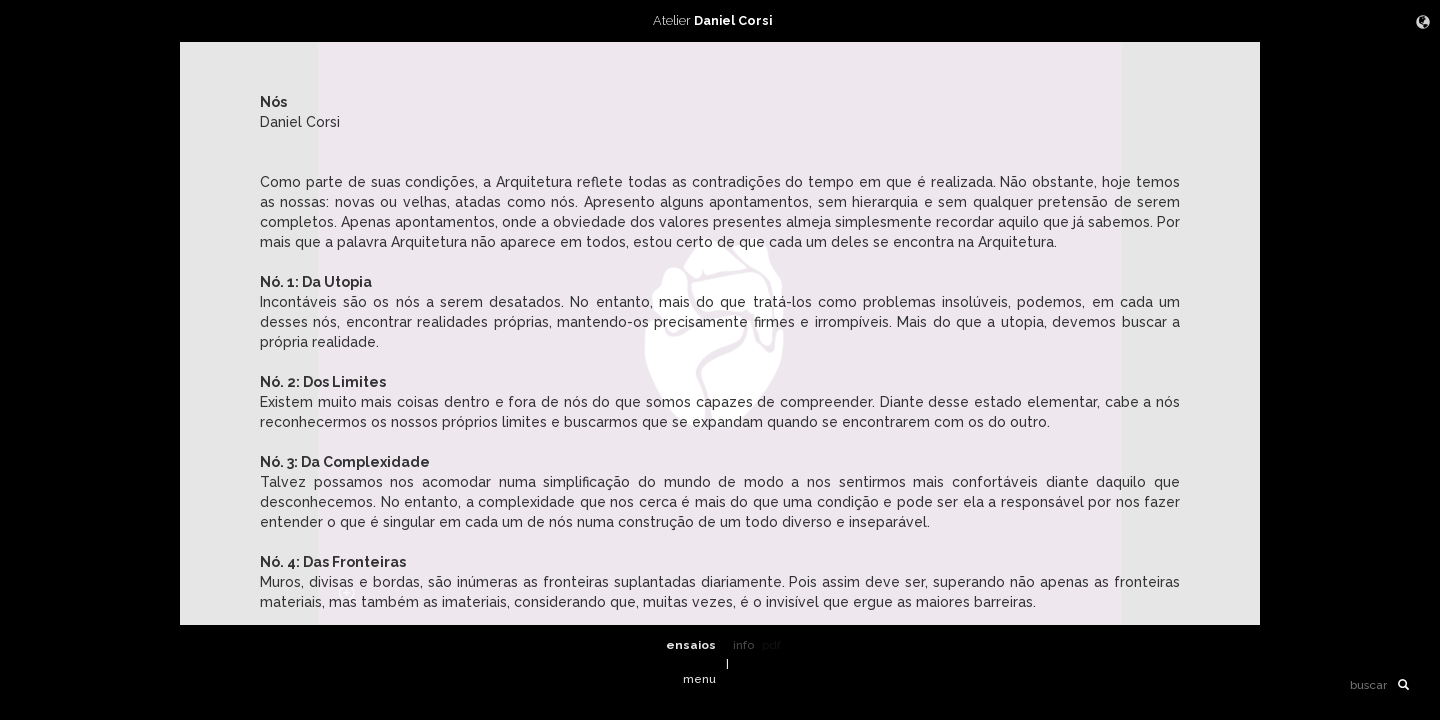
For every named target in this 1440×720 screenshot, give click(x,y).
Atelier (720, 20)
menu (699, 679)
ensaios (691, 645)
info (743, 645)
